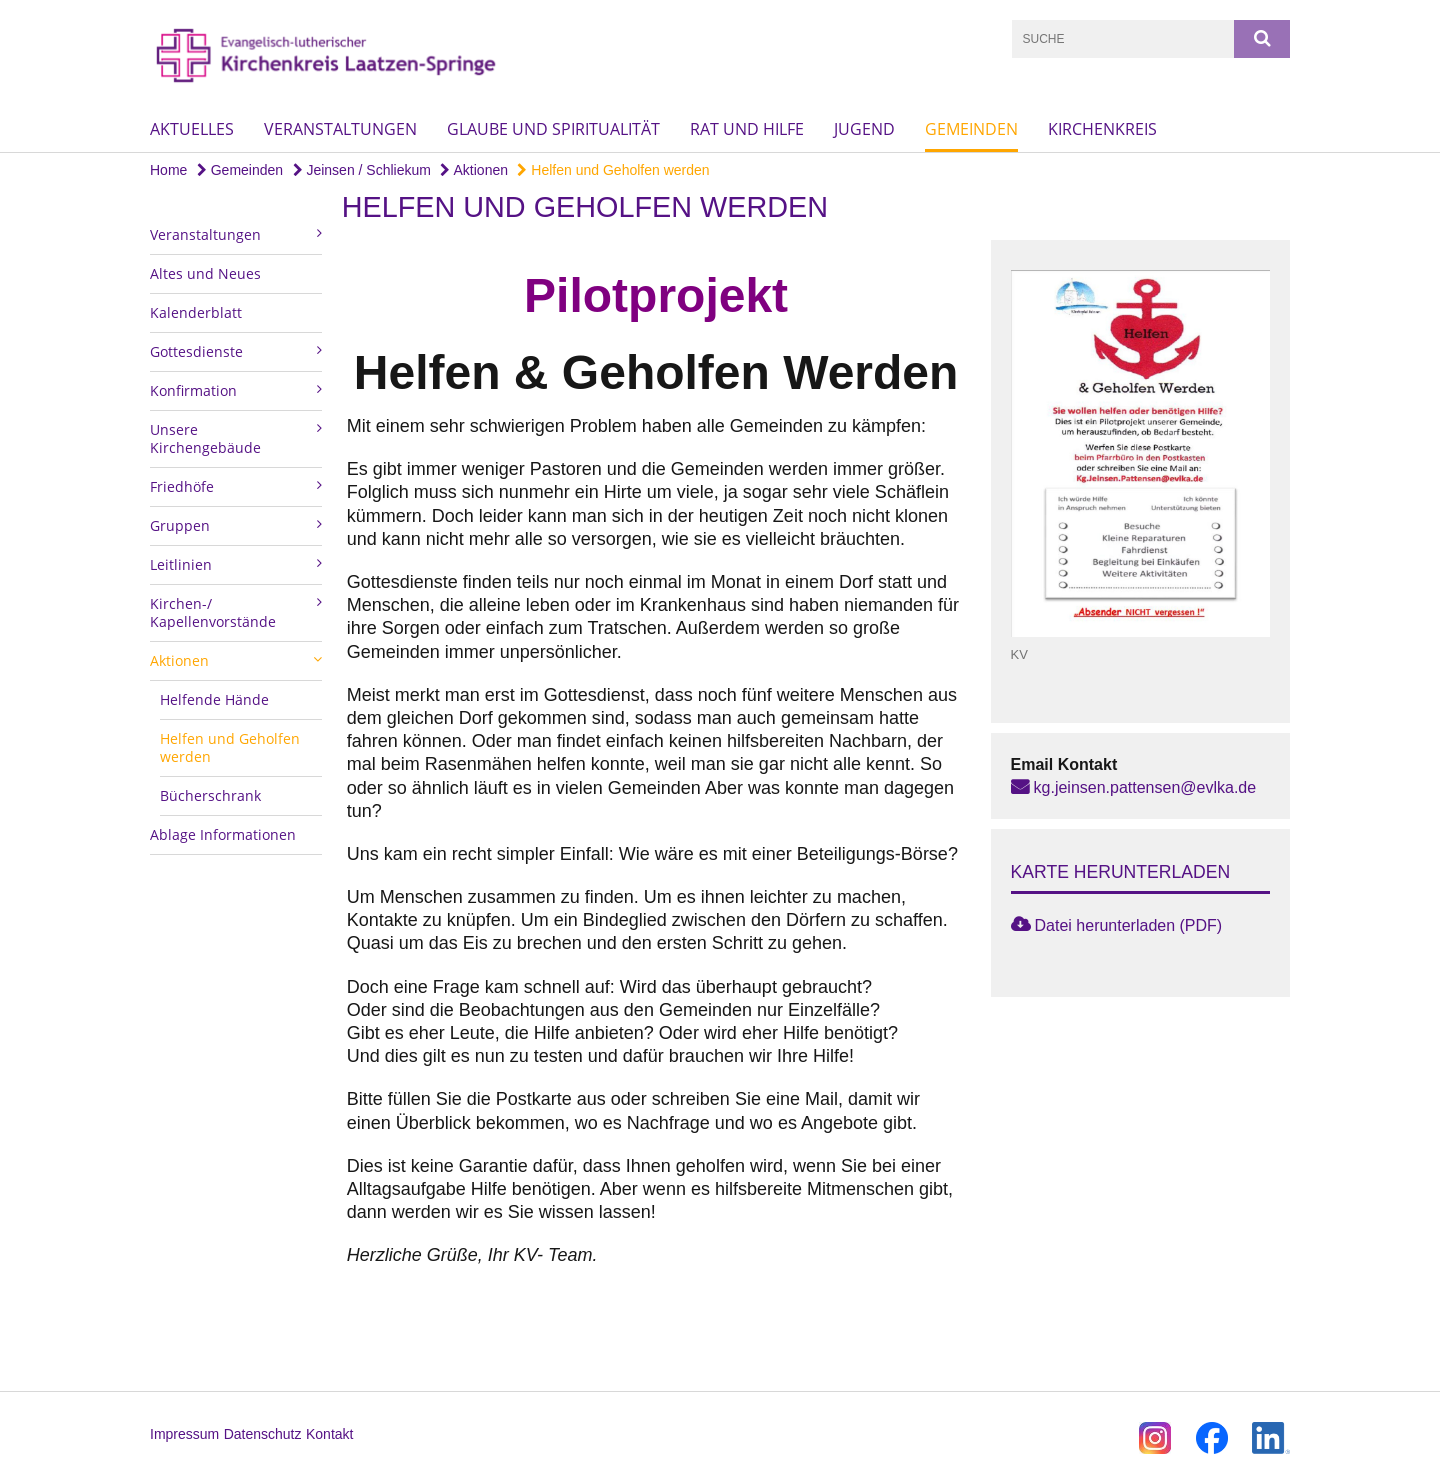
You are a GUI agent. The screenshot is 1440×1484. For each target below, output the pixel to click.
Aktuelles (192, 129)
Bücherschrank (210, 795)
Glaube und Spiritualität (553, 129)
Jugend (864, 129)
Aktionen (474, 170)
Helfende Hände (214, 699)
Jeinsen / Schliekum (362, 170)
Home (168, 170)
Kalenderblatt (196, 312)
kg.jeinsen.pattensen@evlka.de (1145, 787)
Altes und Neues (205, 273)
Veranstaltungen (340, 129)
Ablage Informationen (223, 834)
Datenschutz (263, 1434)
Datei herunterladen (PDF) (1129, 925)
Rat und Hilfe (747, 129)
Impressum (184, 1434)
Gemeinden (971, 129)
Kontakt (329, 1434)
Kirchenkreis (1102, 129)
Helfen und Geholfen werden (613, 170)
